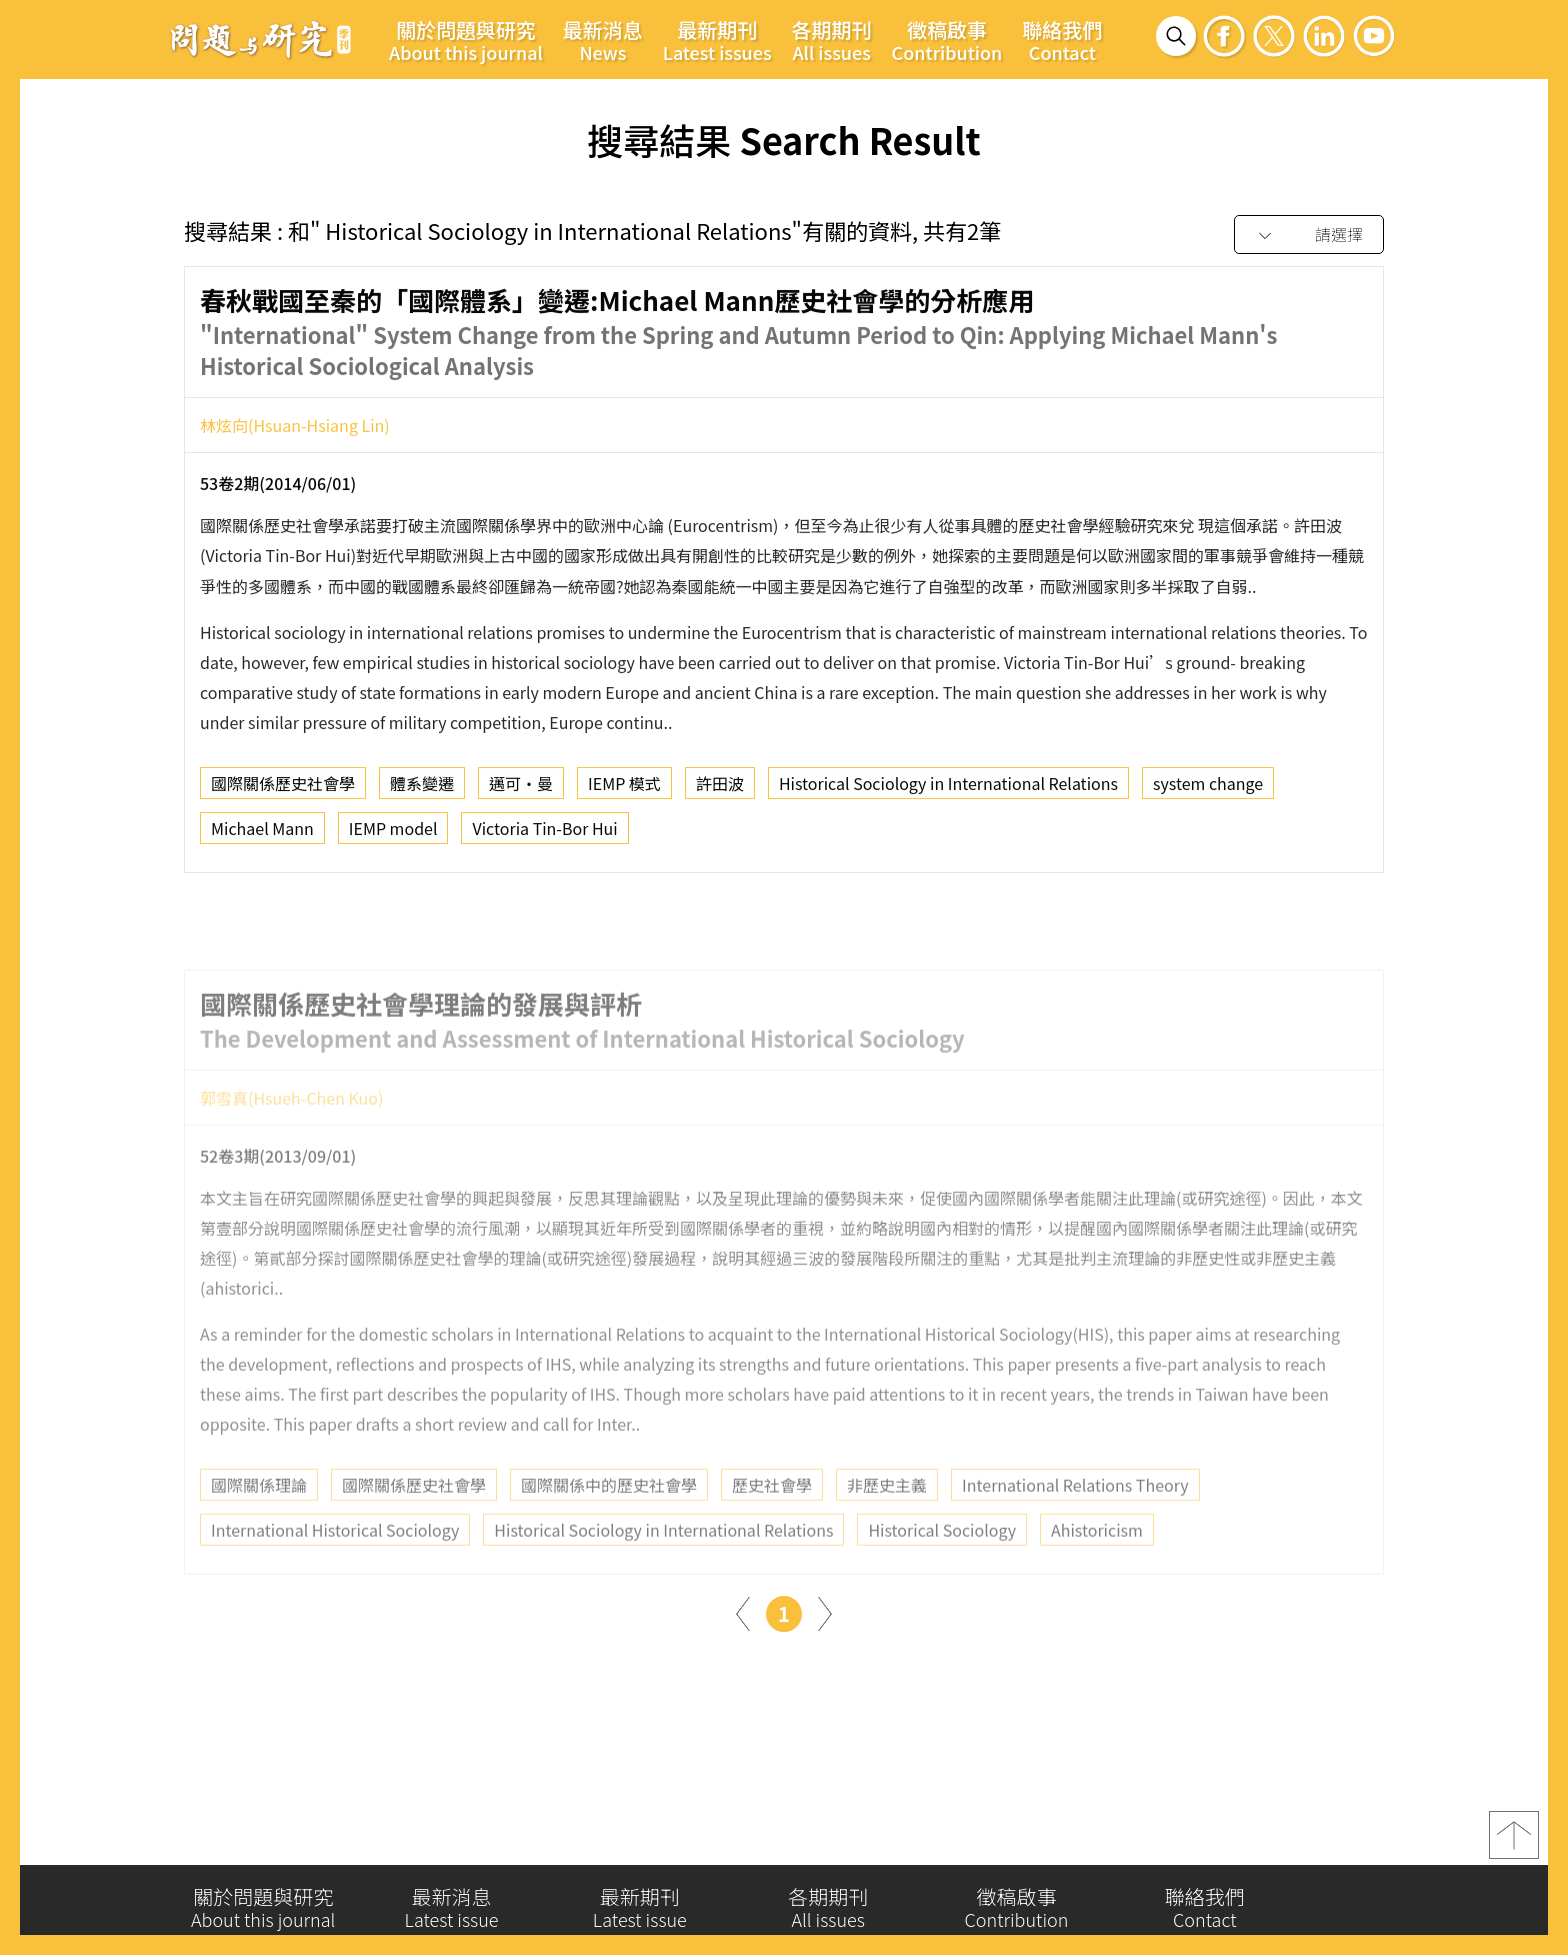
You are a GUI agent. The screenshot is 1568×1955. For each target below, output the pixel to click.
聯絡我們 (1062, 40)
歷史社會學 (772, 1524)
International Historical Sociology (335, 1569)
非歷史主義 (887, 1524)
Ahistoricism (1097, 1569)
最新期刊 (717, 40)
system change (1208, 790)
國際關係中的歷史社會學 (609, 1524)
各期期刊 (832, 40)
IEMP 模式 (624, 790)
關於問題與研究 (466, 40)
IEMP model (393, 835)
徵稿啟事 (947, 40)
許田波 (720, 790)
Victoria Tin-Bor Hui (544, 835)
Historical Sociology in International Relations (948, 790)
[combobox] (1309, 235)
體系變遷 (422, 790)
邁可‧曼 (521, 790)
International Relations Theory (1075, 1524)
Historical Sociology (942, 1569)
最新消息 (603, 40)
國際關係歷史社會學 (283, 790)
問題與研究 (261, 39)
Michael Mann (262, 835)
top (1514, 1843)
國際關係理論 (259, 1524)
